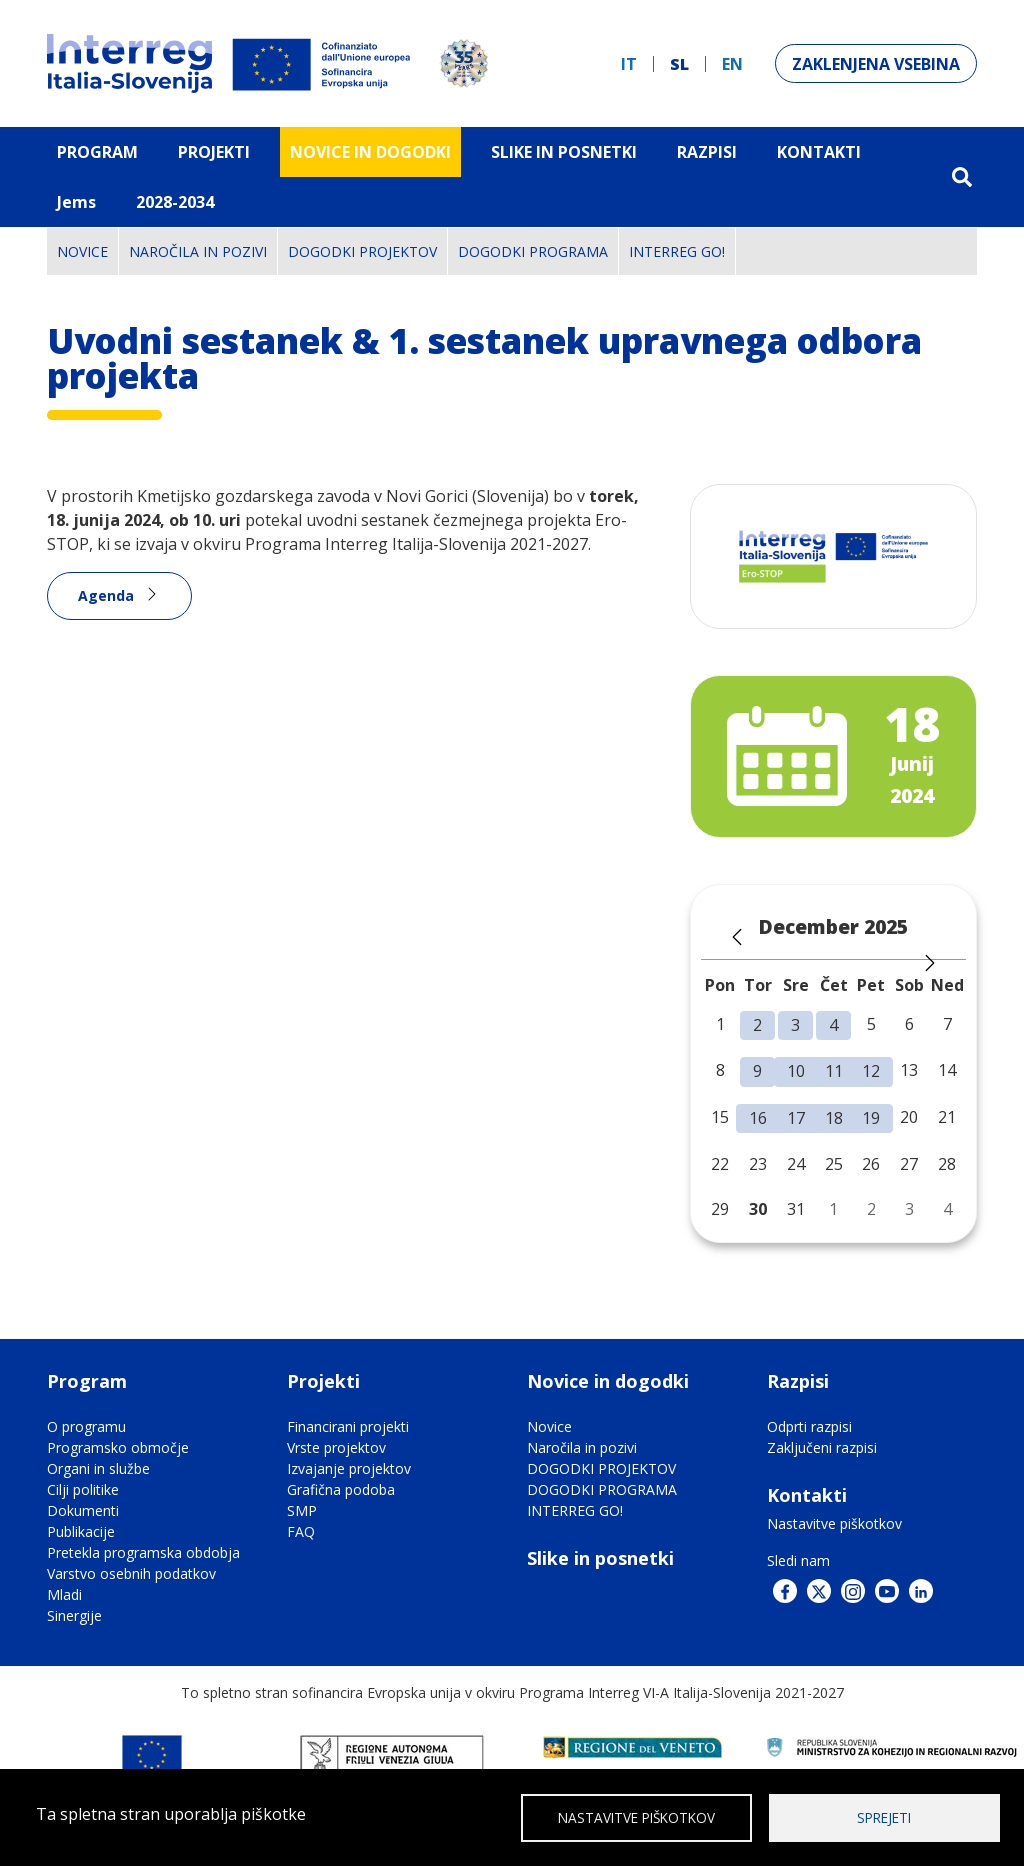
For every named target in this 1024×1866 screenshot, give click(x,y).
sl (679, 64)
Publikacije (81, 1531)
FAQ (301, 1531)
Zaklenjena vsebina (876, 64)
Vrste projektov (336, 1447)
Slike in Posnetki (564, 152)
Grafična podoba (341, 1489)
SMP (302, 1510)
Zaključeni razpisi (822, 1447)
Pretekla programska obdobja (143, 1552)
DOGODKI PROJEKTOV (362, 251)
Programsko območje (118, 1447)
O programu (86, 1426)
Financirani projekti (348, 1426)
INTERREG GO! (677, 251)
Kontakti (819, 152)
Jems (76, 202)
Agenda (106, 595)
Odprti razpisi (809, 1426)
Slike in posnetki (600, 1558)
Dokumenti (83, 1510)
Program (97, 152)
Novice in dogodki (370, 152)
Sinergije (74, 1615)
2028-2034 (175, 202)
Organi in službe (98, 1468)
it (629, 64)
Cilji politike (83, 1489)
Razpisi (707, 152)
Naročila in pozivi (198, 251)
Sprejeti (884, 1816)
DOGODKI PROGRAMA (533, 251)
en (732, 64)
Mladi (64, 1594)
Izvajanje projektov (349, 1468)
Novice (82, 251)
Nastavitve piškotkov (834, 1523)
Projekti (214, 152)
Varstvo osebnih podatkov (131, 1573)
